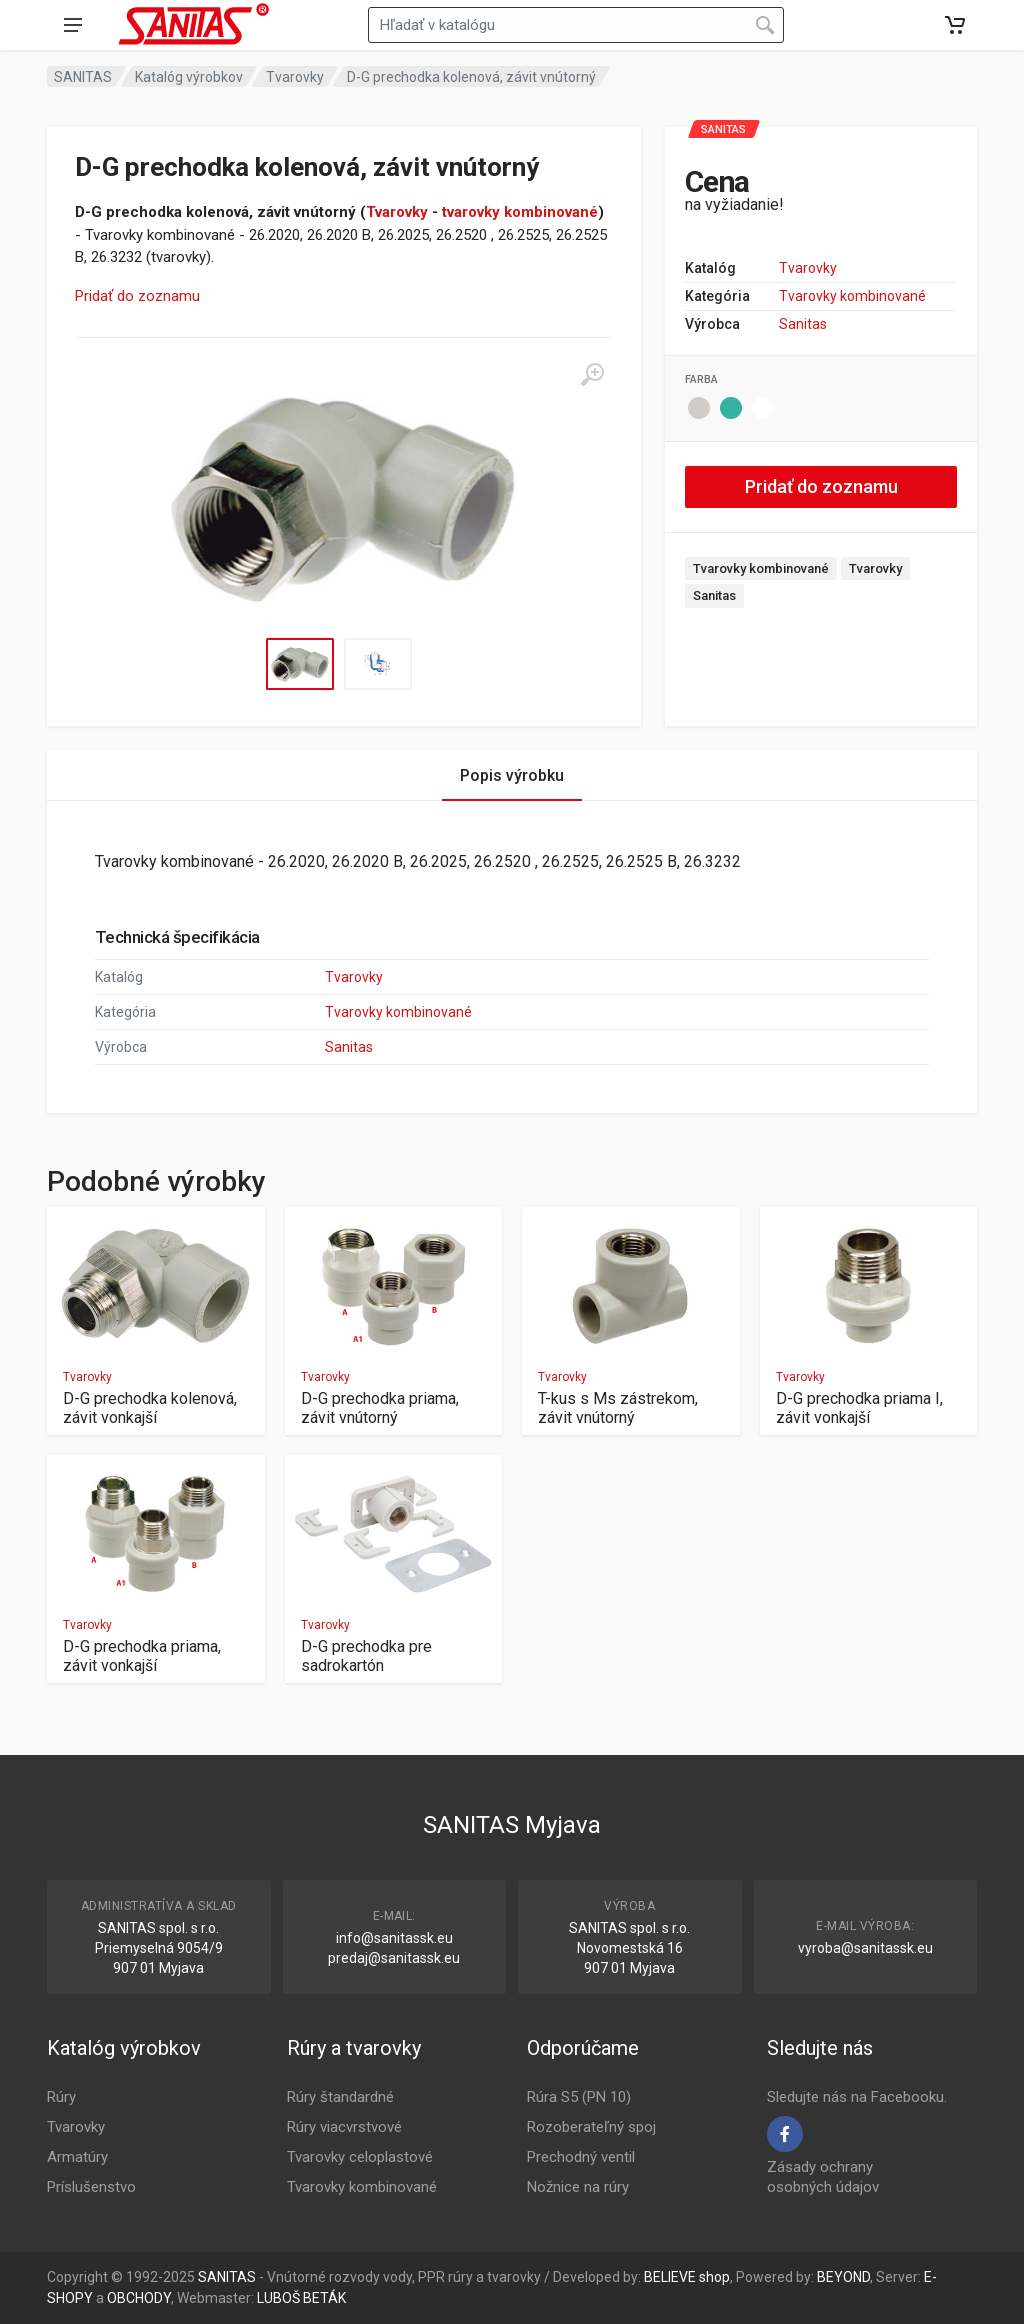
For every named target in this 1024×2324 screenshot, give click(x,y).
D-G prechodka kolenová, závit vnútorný (471, 77)
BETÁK (324, 2298)
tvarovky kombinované (520, 212)
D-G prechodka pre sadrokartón (366, 1656)
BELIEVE (670, 2277)
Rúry (61, 2097)
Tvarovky (295, 77)
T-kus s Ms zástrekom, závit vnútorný (618, 1408)
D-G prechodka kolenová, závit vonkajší (150, 1408)
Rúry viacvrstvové (344, 2127)
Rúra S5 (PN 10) (579, 2097)
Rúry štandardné (340, 2097)
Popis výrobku (512, 775)
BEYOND (843, 2277)
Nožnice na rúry (578, 2187)
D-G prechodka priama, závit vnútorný (380, 1408)
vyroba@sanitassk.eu (865, 1948)
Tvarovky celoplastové (360, 2157)
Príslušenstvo (91, 2187)
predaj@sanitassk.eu (394, 1958)
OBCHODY (139, 2298)
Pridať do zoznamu (137, 296)
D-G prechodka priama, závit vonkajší (142, 1656)
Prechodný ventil (581, 2157)
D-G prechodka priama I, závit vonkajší (859, 1408)
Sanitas (803, 324)
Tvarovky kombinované (852, 296)
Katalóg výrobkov (189, 77)
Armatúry (77, 2157)
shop (714, 2277)
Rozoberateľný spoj (591, 2127)
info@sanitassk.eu (394, 1938)
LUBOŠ (278, 2298)
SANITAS (83, 77)
